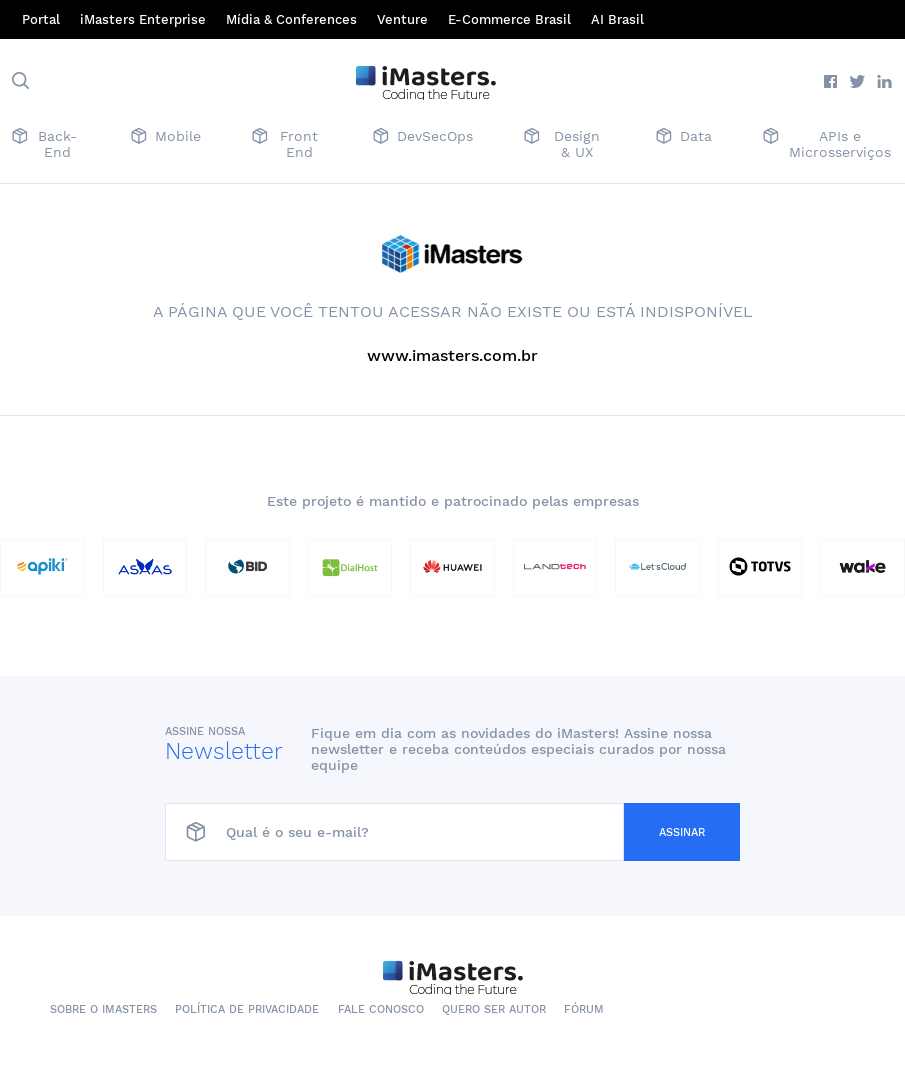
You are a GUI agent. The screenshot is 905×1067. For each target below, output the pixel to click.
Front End (285, 144)
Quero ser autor (494, 1009)
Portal (41, 19)
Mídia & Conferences (291, 19)
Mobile (166, 137)
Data (684, 137)
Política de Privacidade (247, 1009)
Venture (402, 19)
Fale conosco (381, 1009)
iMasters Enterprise (143, 19)
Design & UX (561, 144)
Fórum (584, 1009)
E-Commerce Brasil (509, 19)
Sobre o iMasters (103, 1009)
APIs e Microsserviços (827, 144)
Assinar (682, 832)
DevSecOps (423, 137)
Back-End (44, 144)
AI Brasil (617, 19)
